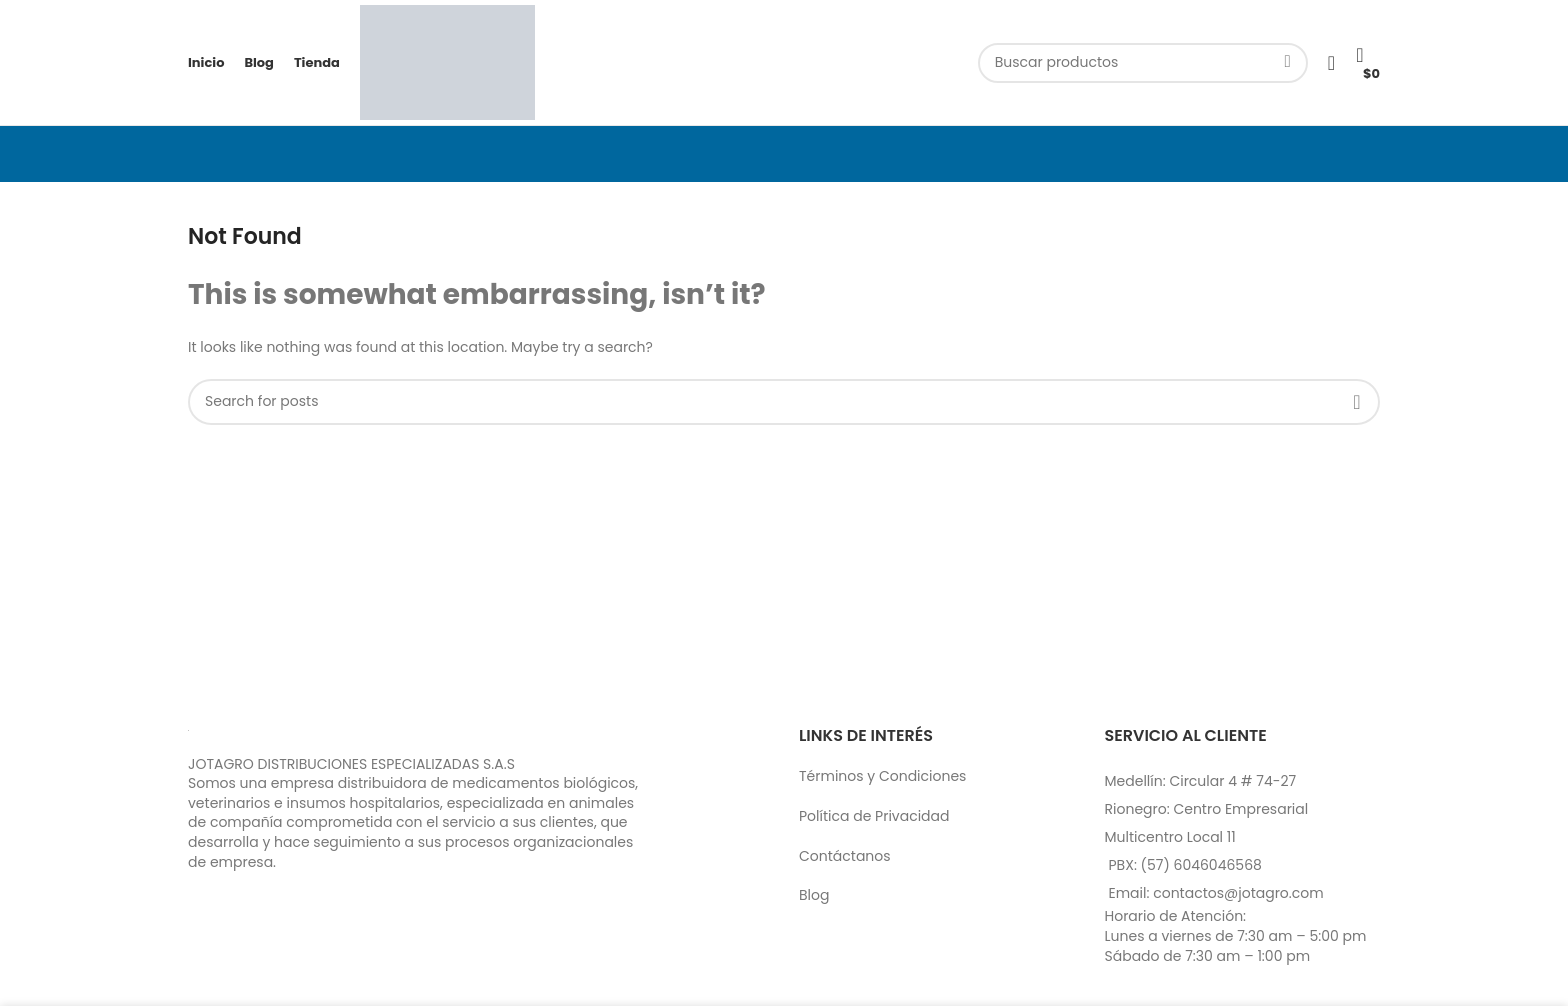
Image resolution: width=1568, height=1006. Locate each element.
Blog (814, 895)
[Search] (1143, 63)
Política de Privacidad (874, 816)
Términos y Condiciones (882, 776)
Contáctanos (845, 856)
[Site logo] (447, 61)
